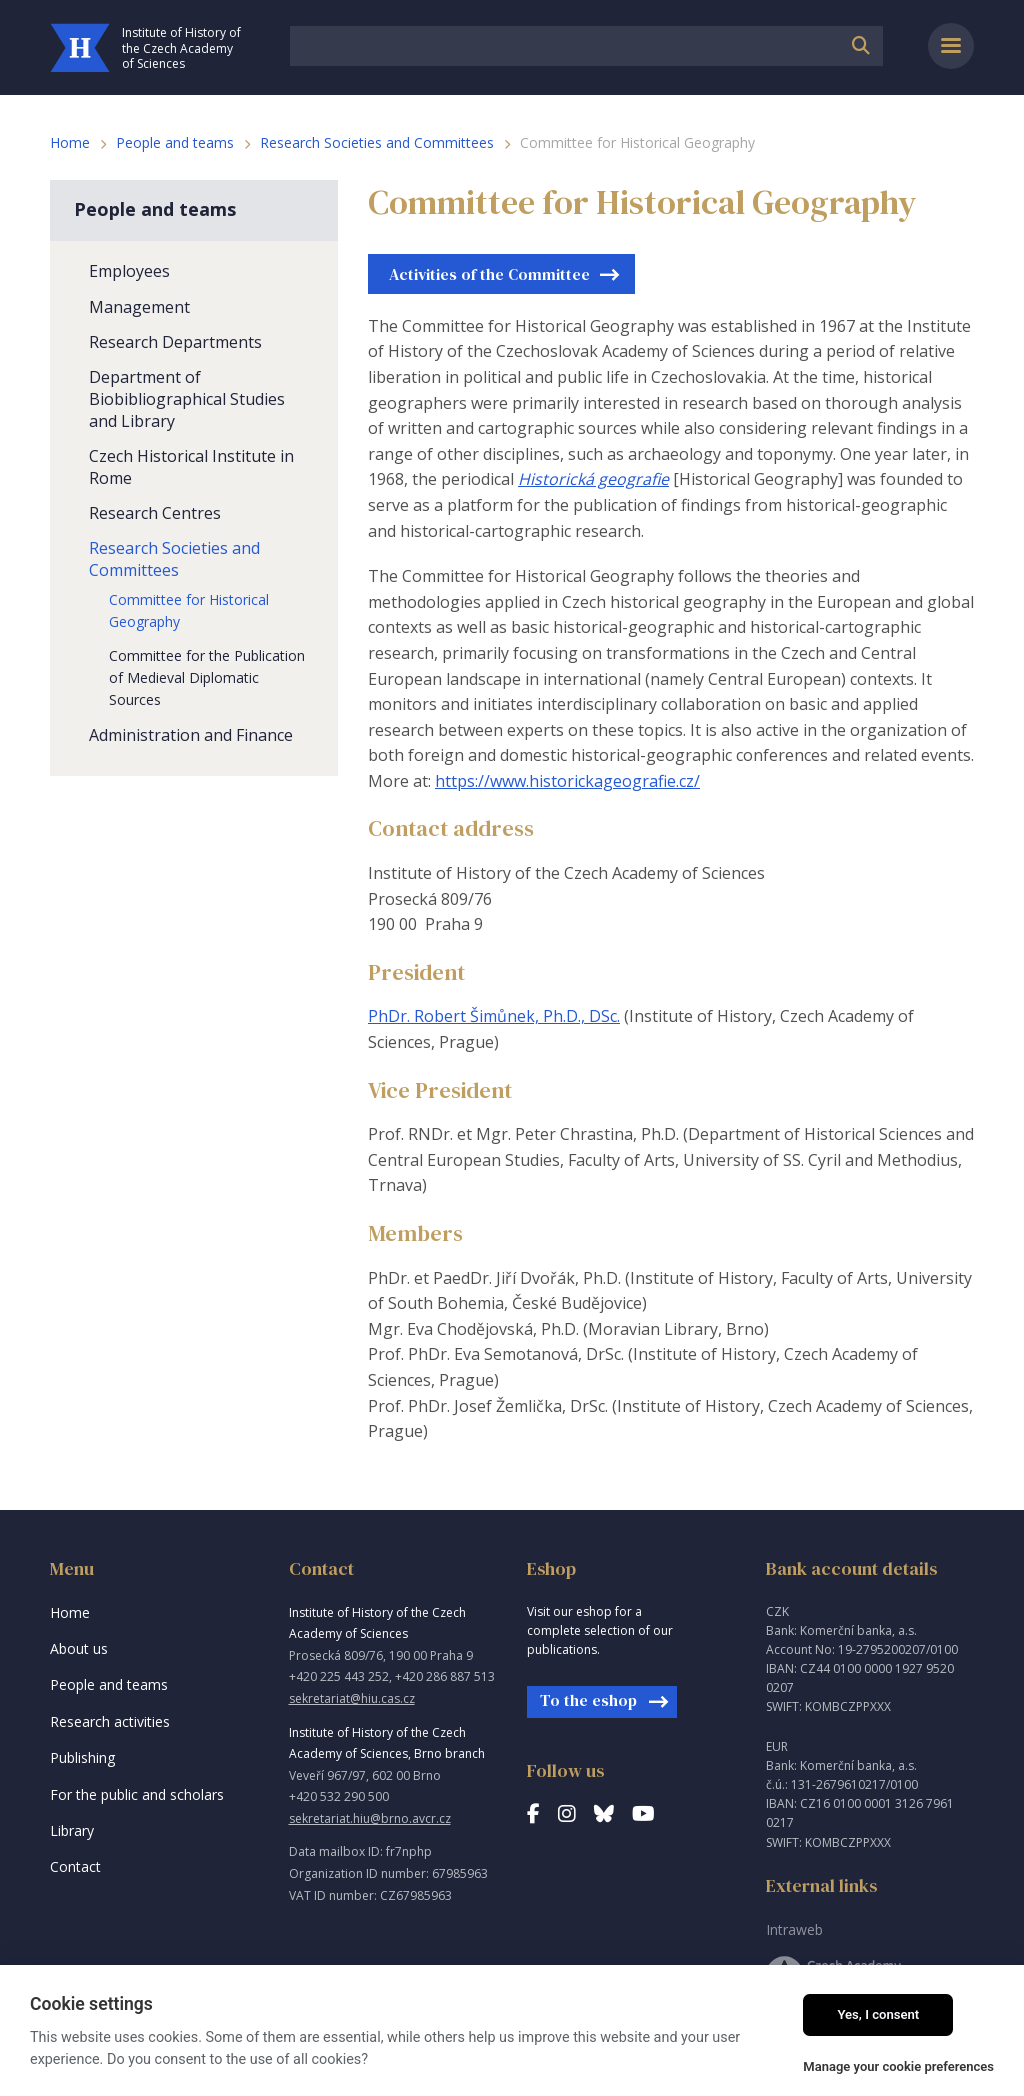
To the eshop (588, 1700)
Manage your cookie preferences (898, 2066)
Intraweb (794, 1929)
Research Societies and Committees (377, 142)
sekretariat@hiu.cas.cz (352, 1698)
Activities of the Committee (489, 274)
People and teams (175, 142)
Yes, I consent (878, 2014)
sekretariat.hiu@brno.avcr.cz (370, 1818)
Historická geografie (593, 479)
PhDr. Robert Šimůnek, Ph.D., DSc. (494, 1016)
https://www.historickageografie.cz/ (567, 781)
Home (70, 142)
